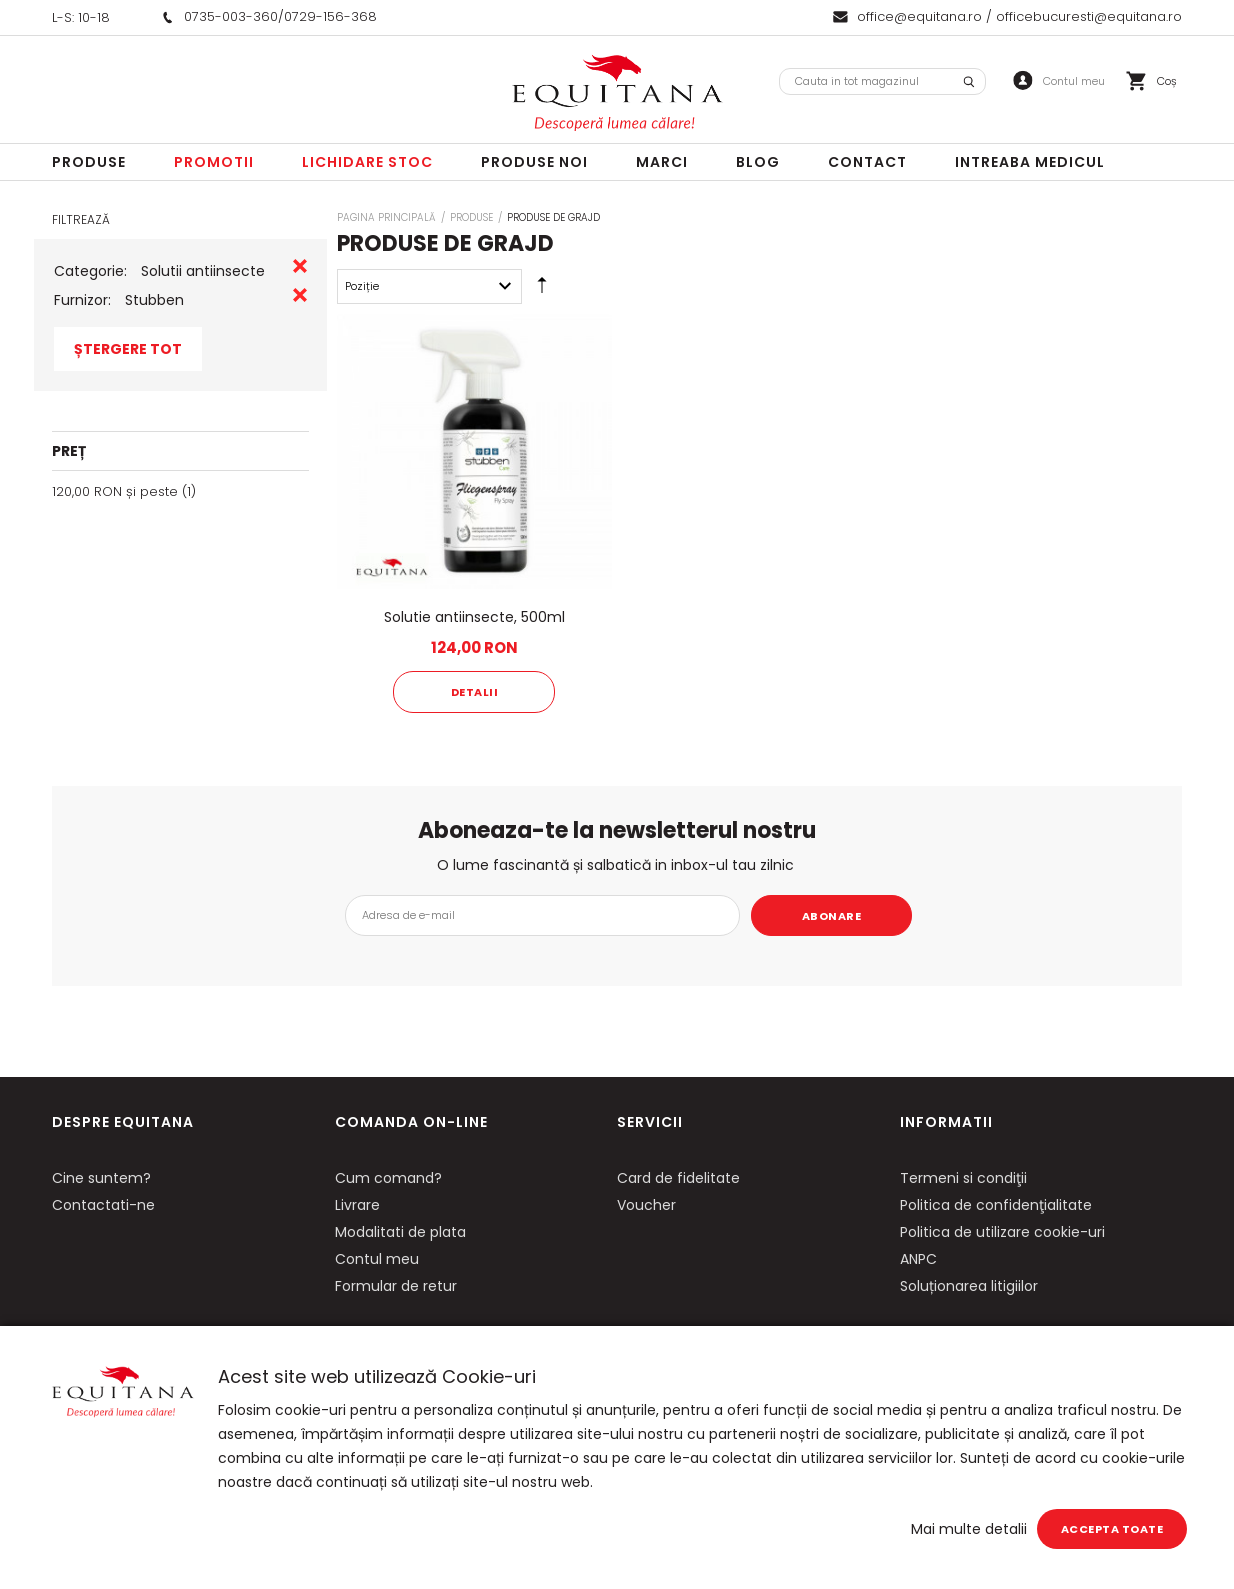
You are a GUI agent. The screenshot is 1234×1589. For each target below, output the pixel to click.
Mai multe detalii (969, 1529)
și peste (115, 491)
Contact (867, 162)
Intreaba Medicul (1030, 162)
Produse (89, 162)
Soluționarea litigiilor (969, 1286)
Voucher (646, 1205)
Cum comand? (388, 1178)
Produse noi (534, 162)
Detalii (475, 692)
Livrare (357, 1205)
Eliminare (300, 266)
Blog (758, 162)
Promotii (214, 162)
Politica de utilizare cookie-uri (1002, 1232)
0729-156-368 (330, 16)
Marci (662, 162)
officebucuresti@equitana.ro (1089, 16)
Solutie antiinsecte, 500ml (474, 617)
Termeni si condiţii (963, 1178)
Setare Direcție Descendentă (542, 290)
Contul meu (377, 1259)
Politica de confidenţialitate (996, 1205)
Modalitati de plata (400, 1232)
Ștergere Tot (128, 349)
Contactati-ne (103, 1205)
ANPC (918, 1259)
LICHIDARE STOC (367, 162)
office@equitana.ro (919, 16)
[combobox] (882, 81)
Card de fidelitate (678, 1178)
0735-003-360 (231, 16)
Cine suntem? (101, 1178)
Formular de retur (396, 1286)
